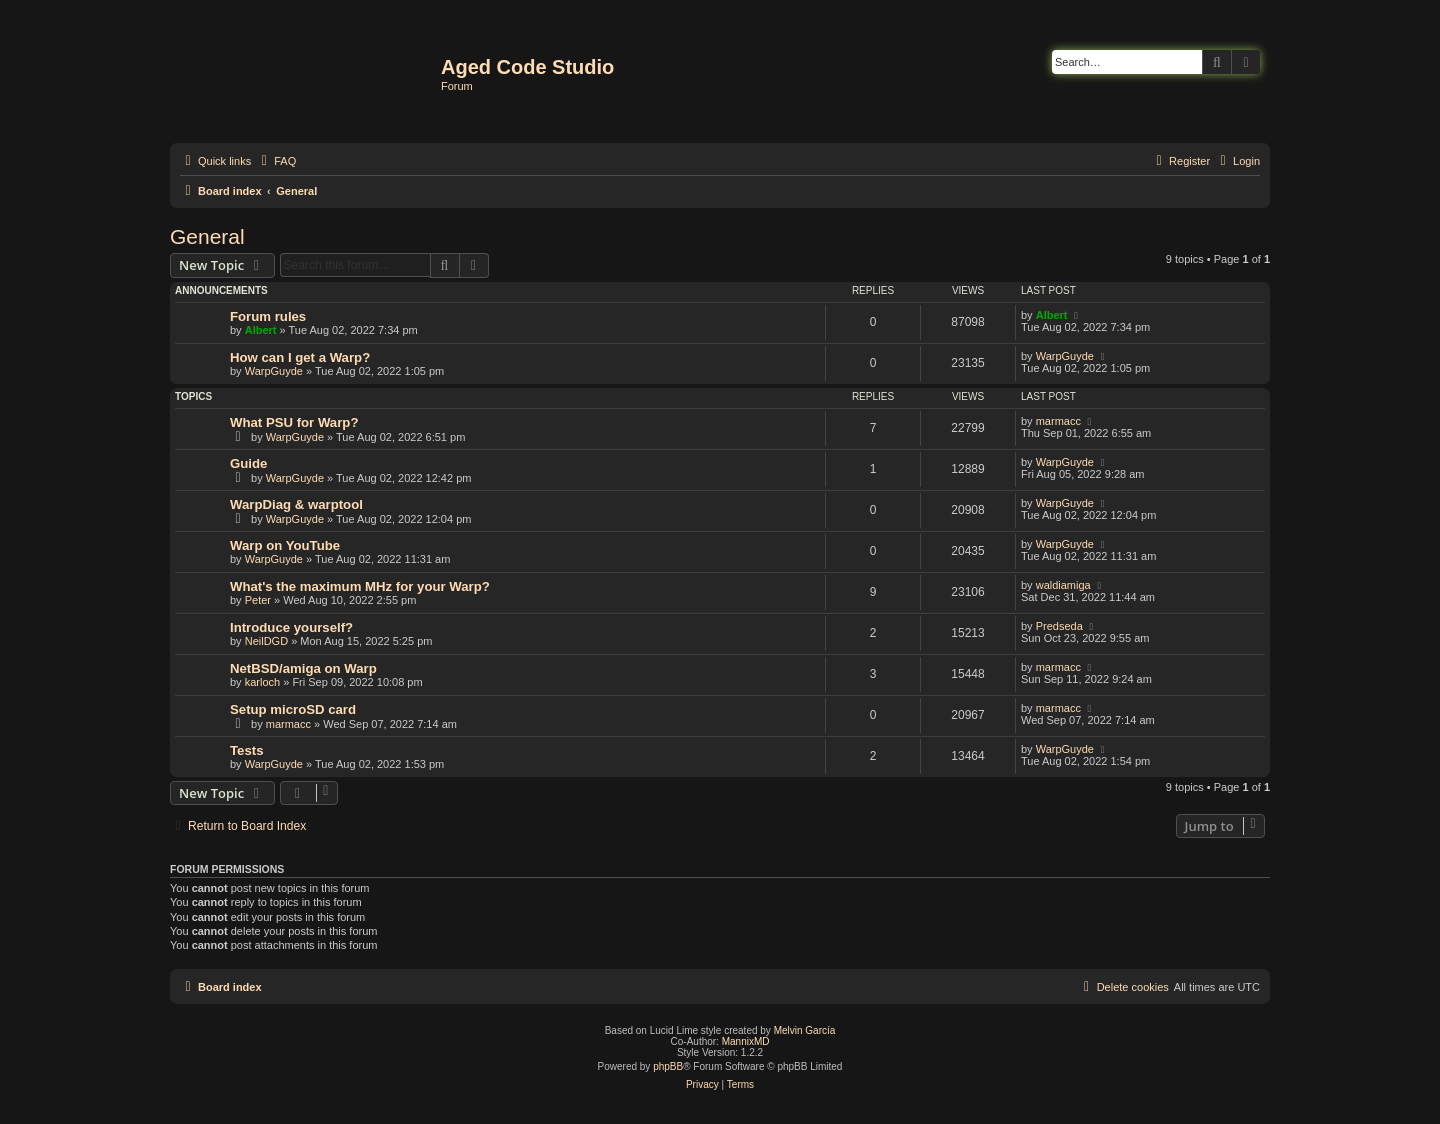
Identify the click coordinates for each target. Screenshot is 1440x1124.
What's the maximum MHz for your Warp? (360, 586)
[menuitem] (276, 161)
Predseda (1059, 626)
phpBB (668, 1066)
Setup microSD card (293, 709)
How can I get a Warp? (300, 357)
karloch (262, 682)
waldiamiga (1063, 585)
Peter (258, 600)
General (207, 236)
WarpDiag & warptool (296, 504)
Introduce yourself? (291, 627)
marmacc (1058, 421)
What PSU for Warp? (294, 422)
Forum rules (268, 316)
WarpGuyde (274, 371)
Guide (248, 463)
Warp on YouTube (285, 545)
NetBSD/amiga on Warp (303, 668)
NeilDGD (266, 641)
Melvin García (805, 1030)
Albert (261, 330)
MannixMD (746, 1041)
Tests (246, 750)
